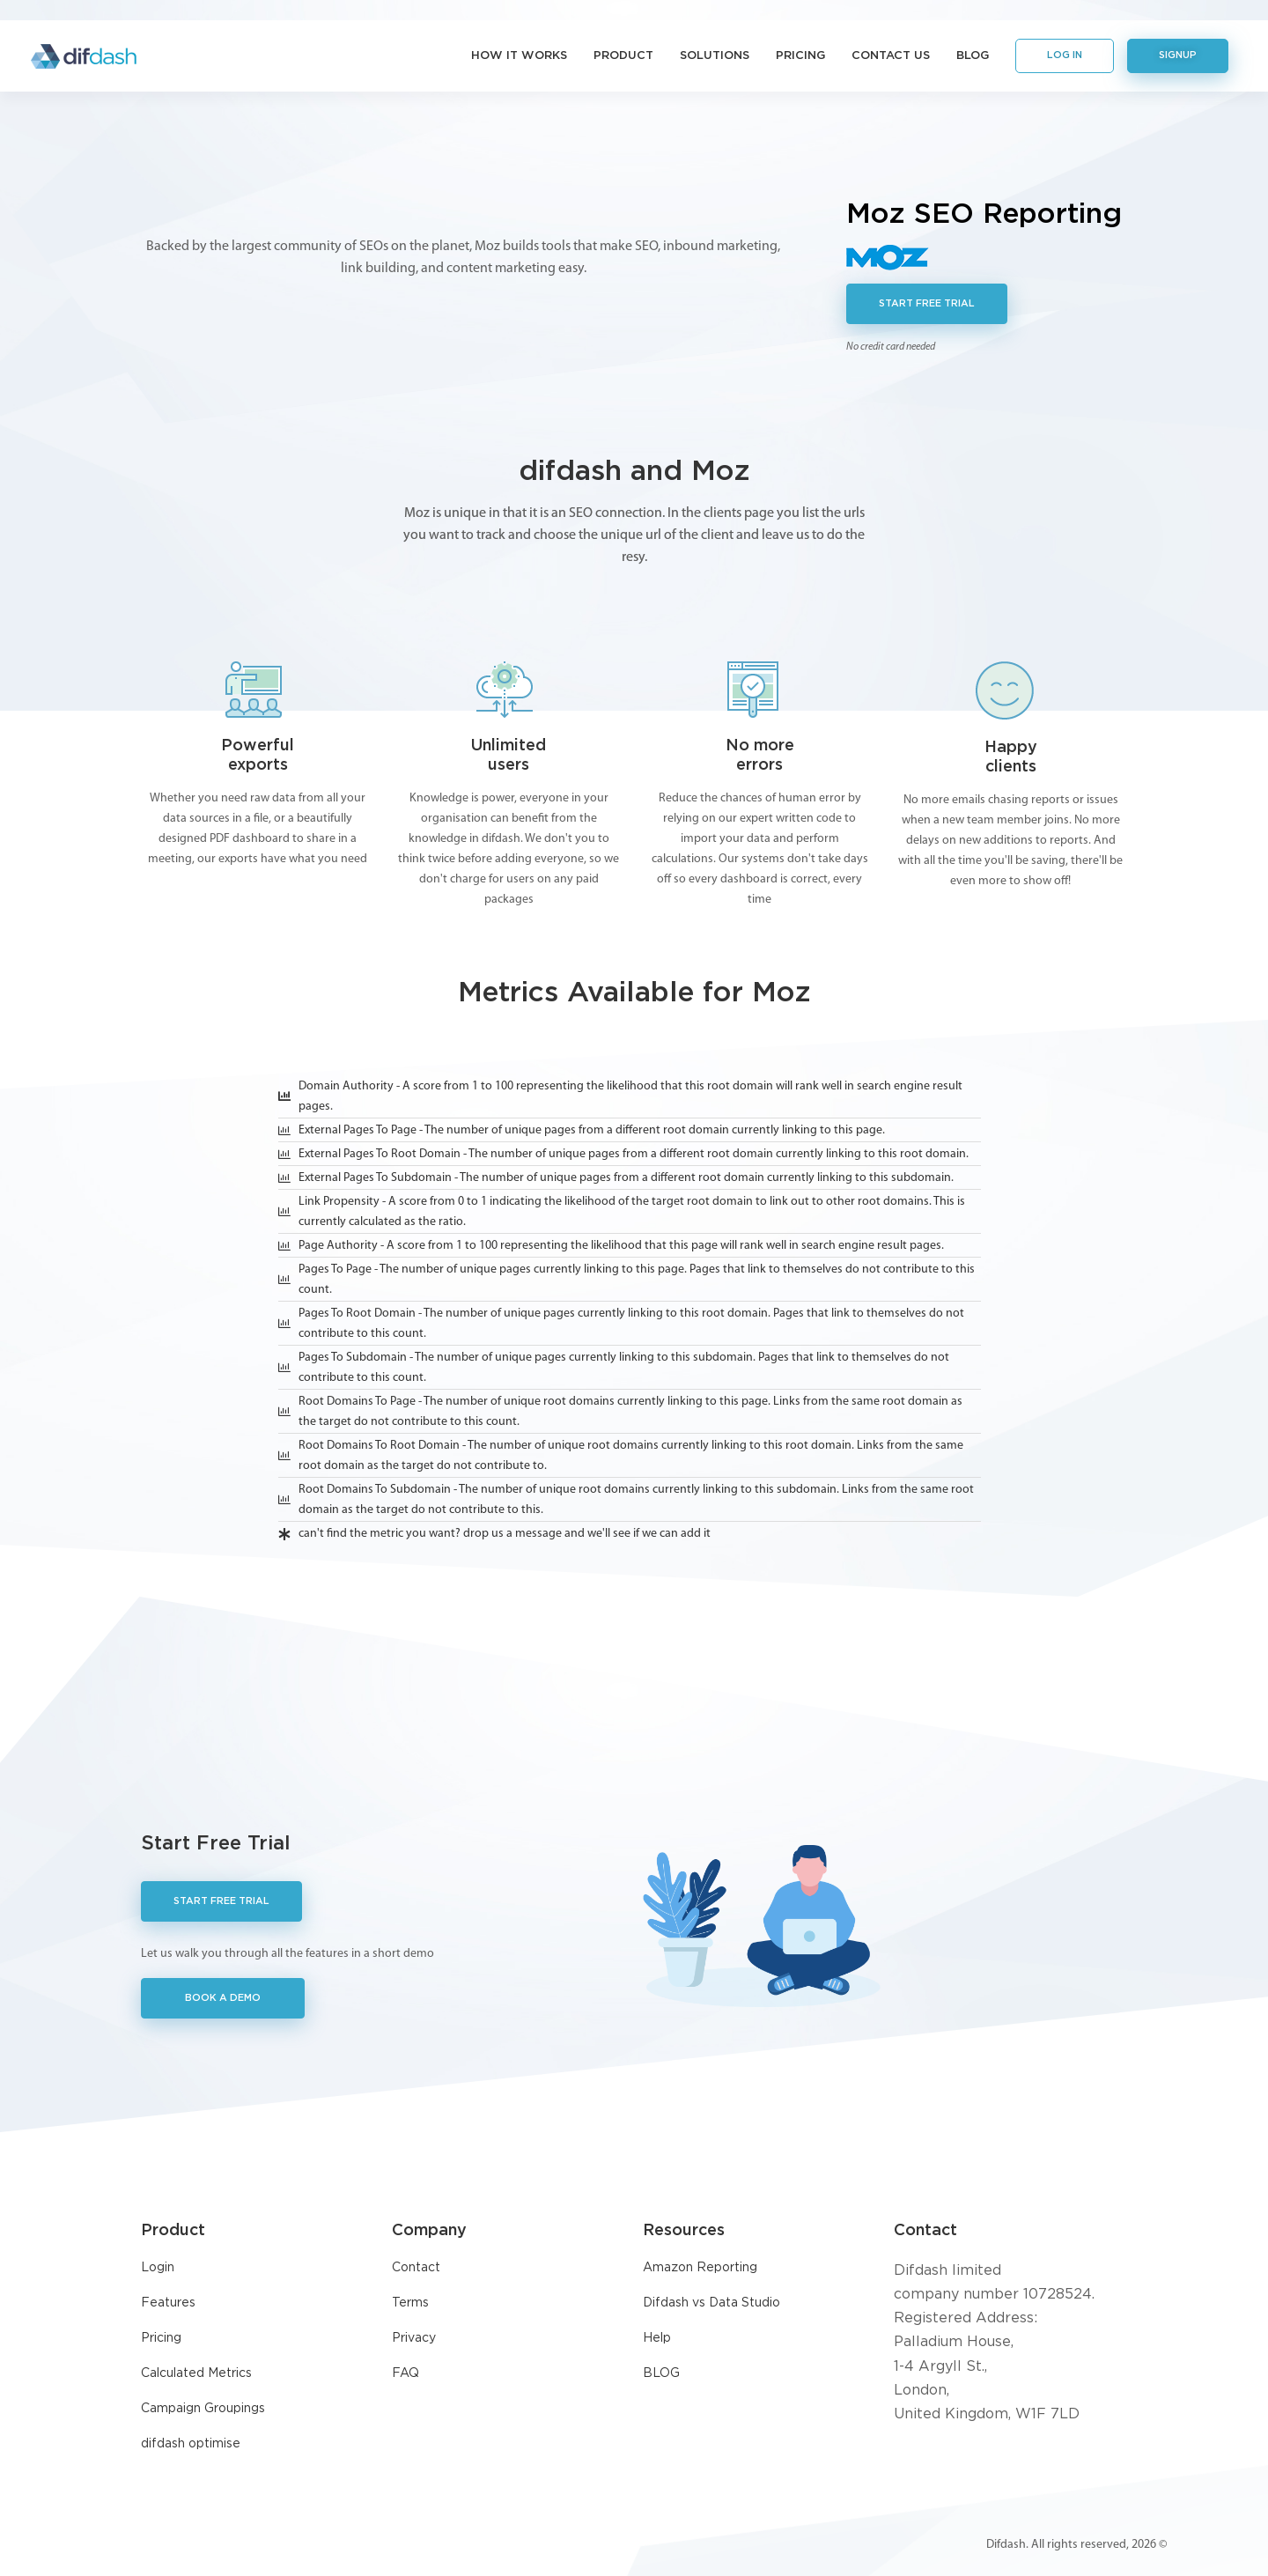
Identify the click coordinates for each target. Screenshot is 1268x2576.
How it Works (519, 56)
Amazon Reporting (700, 2267)
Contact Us (890, 56)
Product (623, 56)
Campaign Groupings (203, 2408)
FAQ (405, 2373)
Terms (410, 2303)
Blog (972, 56)
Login (157, 2267)
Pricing (800, 56)
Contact (416, 2267)
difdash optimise (190, 2444)
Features (168, 2303)
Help (657, 2338)
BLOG (661, 2373)
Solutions (714, 56)
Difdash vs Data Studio (711, 2303)
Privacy (414, 2338)
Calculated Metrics (196, 2373)
